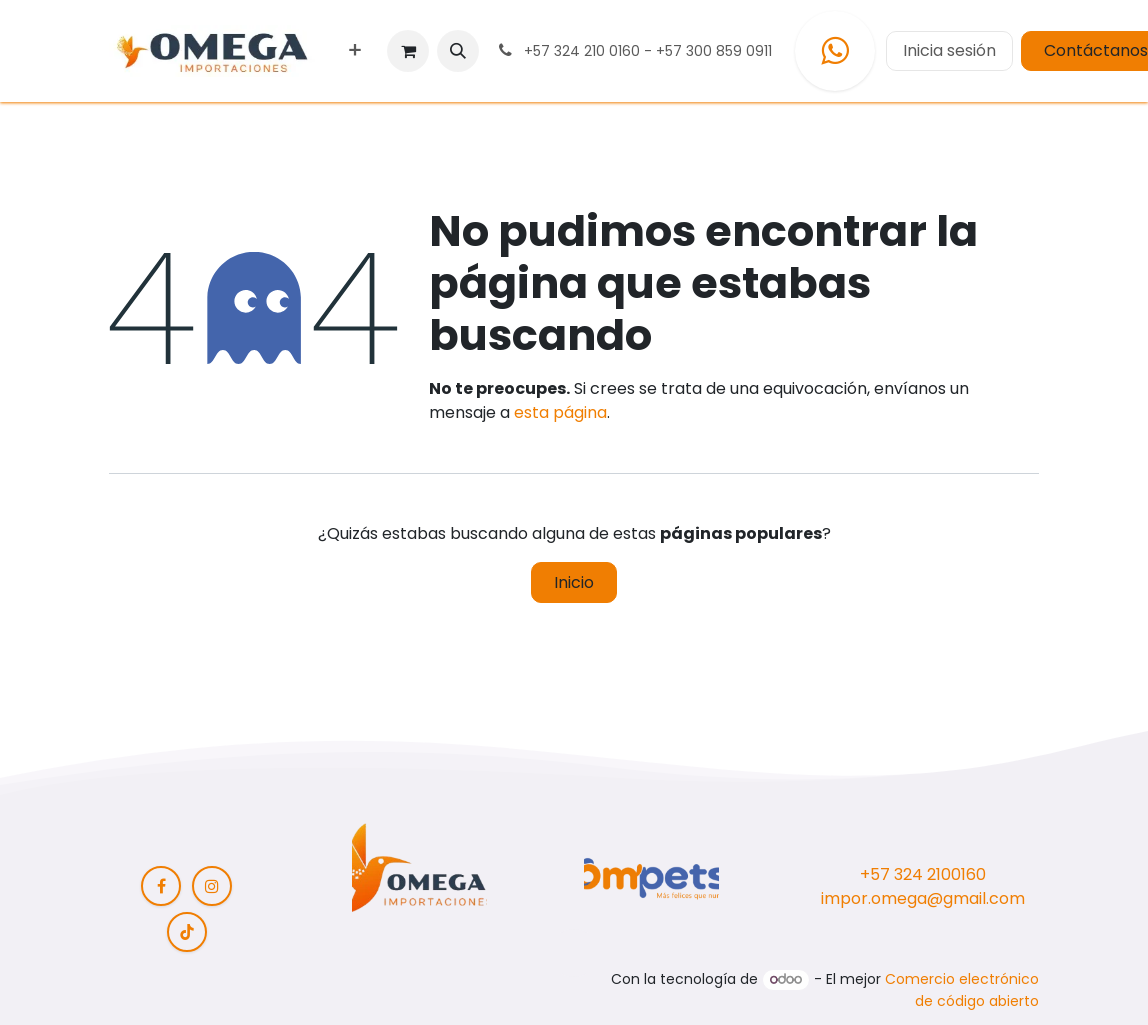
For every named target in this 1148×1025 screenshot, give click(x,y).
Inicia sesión (949, 50)
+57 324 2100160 (923, 874)
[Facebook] (161, 886)
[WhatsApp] (835, 51)
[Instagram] (212, 886)
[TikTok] (187, 932)
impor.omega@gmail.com (923, 898)
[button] (458, 51)
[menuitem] (355, 51)
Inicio (574, 582)
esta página (560, 412)
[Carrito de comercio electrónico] (408, 51)
